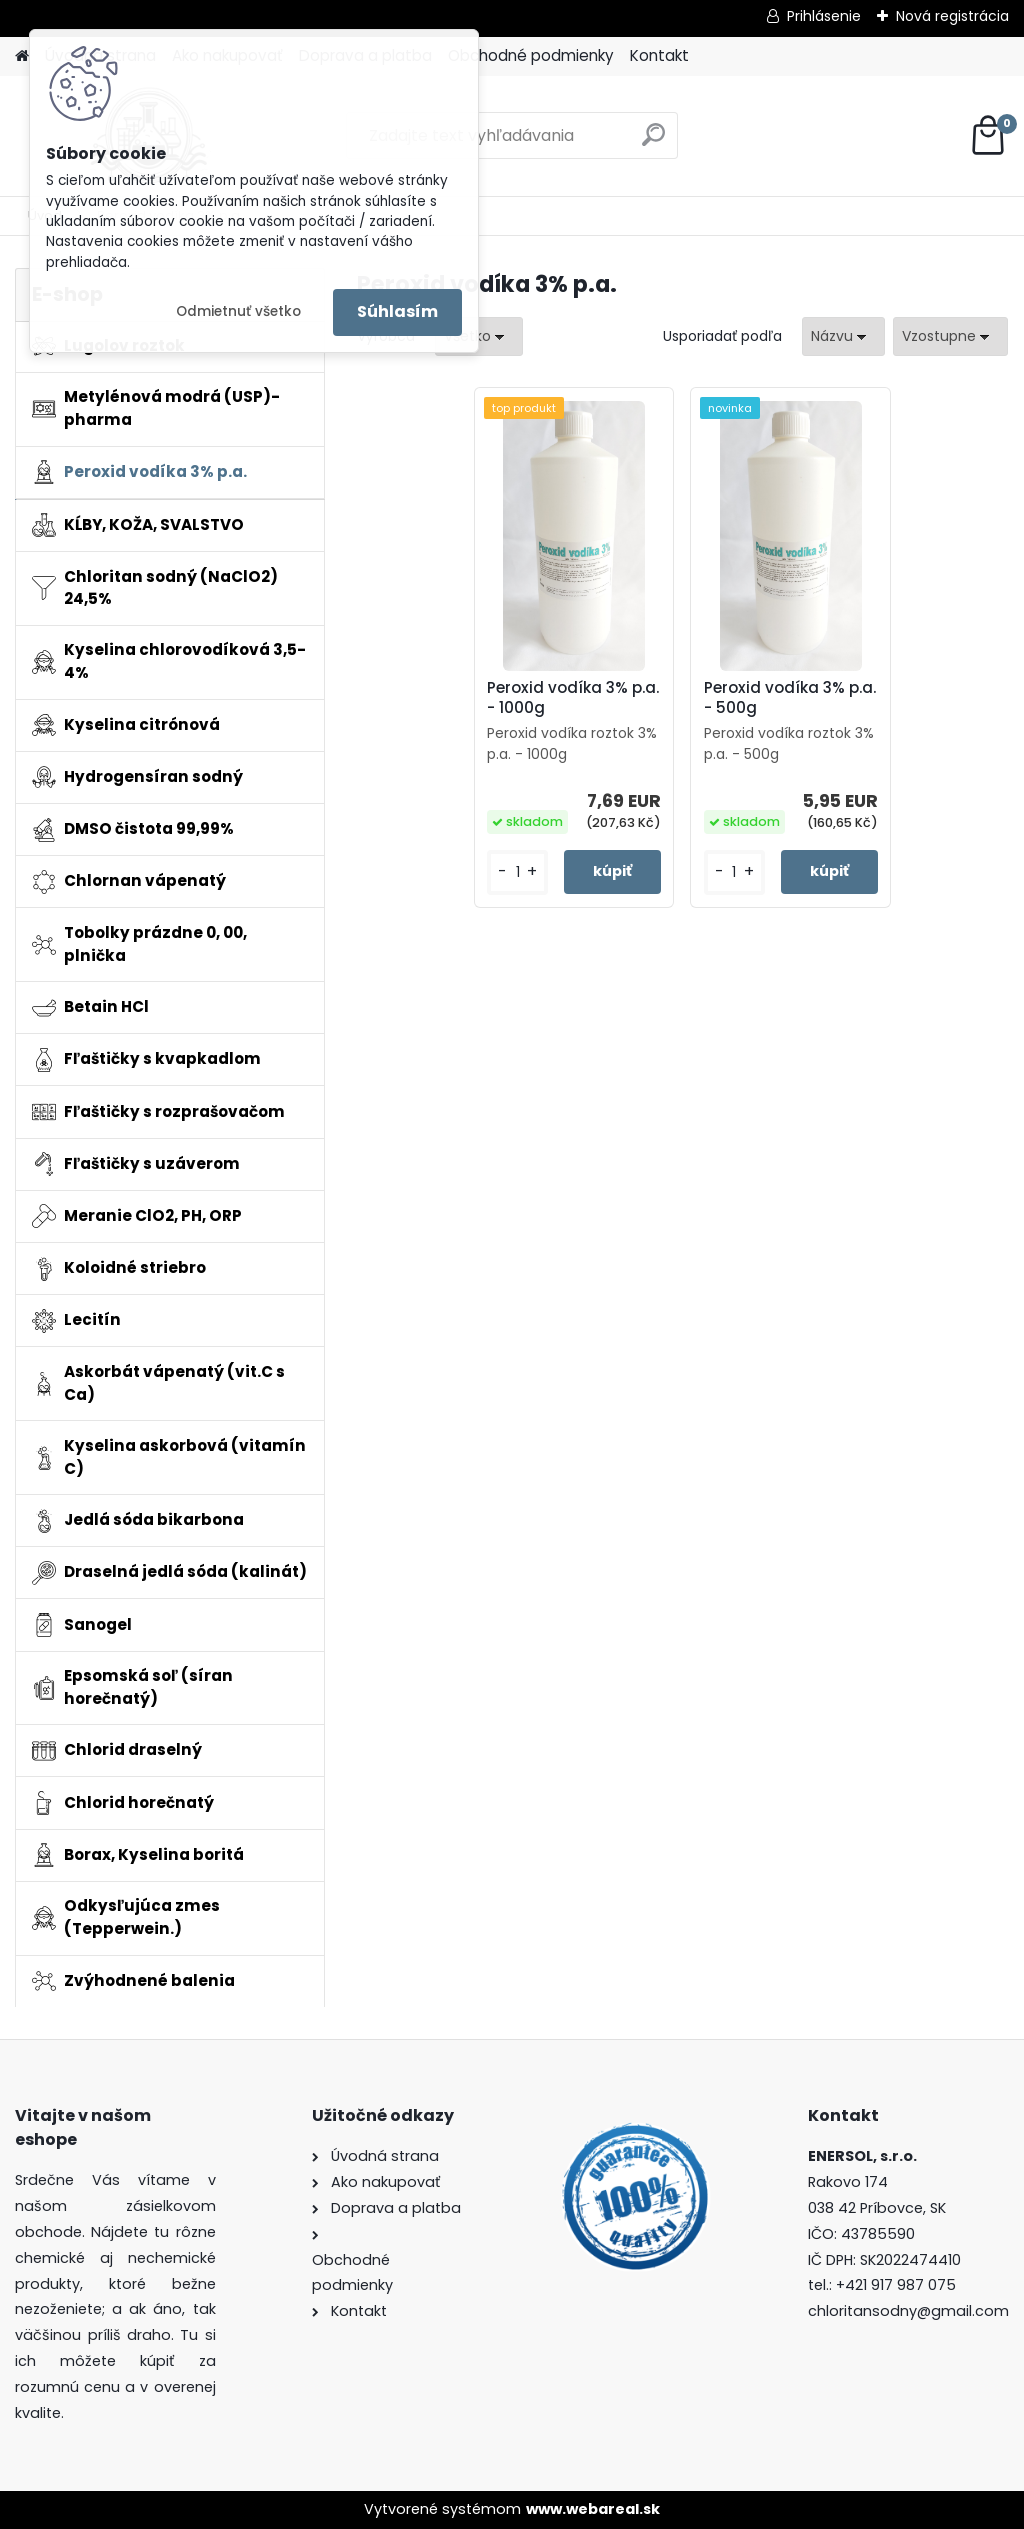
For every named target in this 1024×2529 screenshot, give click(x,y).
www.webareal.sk (593, 2509)
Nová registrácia (952, 16)
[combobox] (843, 336)
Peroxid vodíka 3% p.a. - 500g (790, 698)
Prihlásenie (824, 16)
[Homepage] (22, 56)
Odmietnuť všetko (238, 311)
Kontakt (659, 55)
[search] (653, 142)
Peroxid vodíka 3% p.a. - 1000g (573, 698)
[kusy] (517, 872)
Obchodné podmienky (531, 55)
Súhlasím (397, 311)
